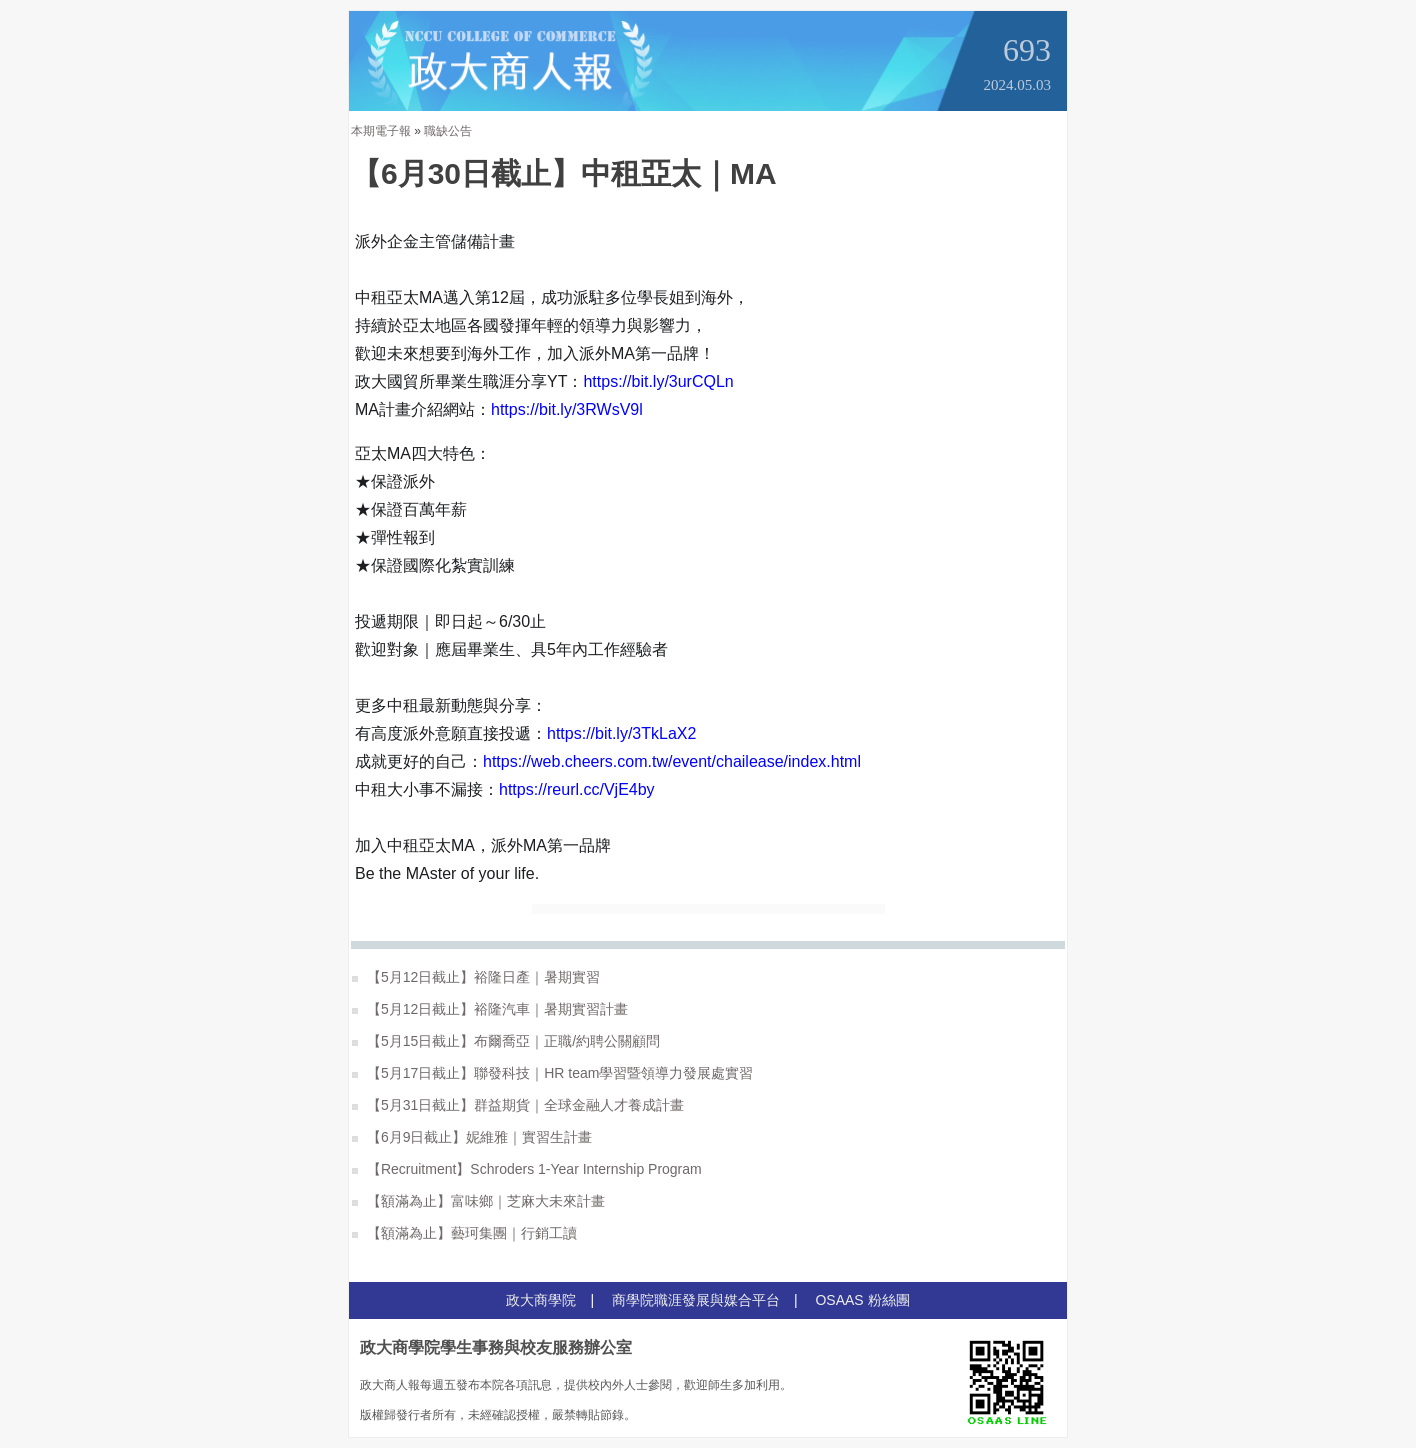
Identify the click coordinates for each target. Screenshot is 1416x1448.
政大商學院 (541, 1300)
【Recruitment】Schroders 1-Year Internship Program (527, 1169)
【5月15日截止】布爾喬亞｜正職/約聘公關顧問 (506, 1041)
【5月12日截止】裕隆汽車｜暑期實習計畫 (490, 1009)
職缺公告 (448, 131)
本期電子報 (381, 131)
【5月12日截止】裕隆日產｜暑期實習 (476, 977)
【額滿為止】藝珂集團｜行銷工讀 (464, 1233)
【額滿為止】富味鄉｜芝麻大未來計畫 (478, 1201)
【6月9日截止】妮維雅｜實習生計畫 (472, 1137)
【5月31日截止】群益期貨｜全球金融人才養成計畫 (518, 1105)
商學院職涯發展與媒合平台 (696, 1300)
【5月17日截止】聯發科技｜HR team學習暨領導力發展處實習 (552, 1073)
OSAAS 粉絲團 (862, 1300)
